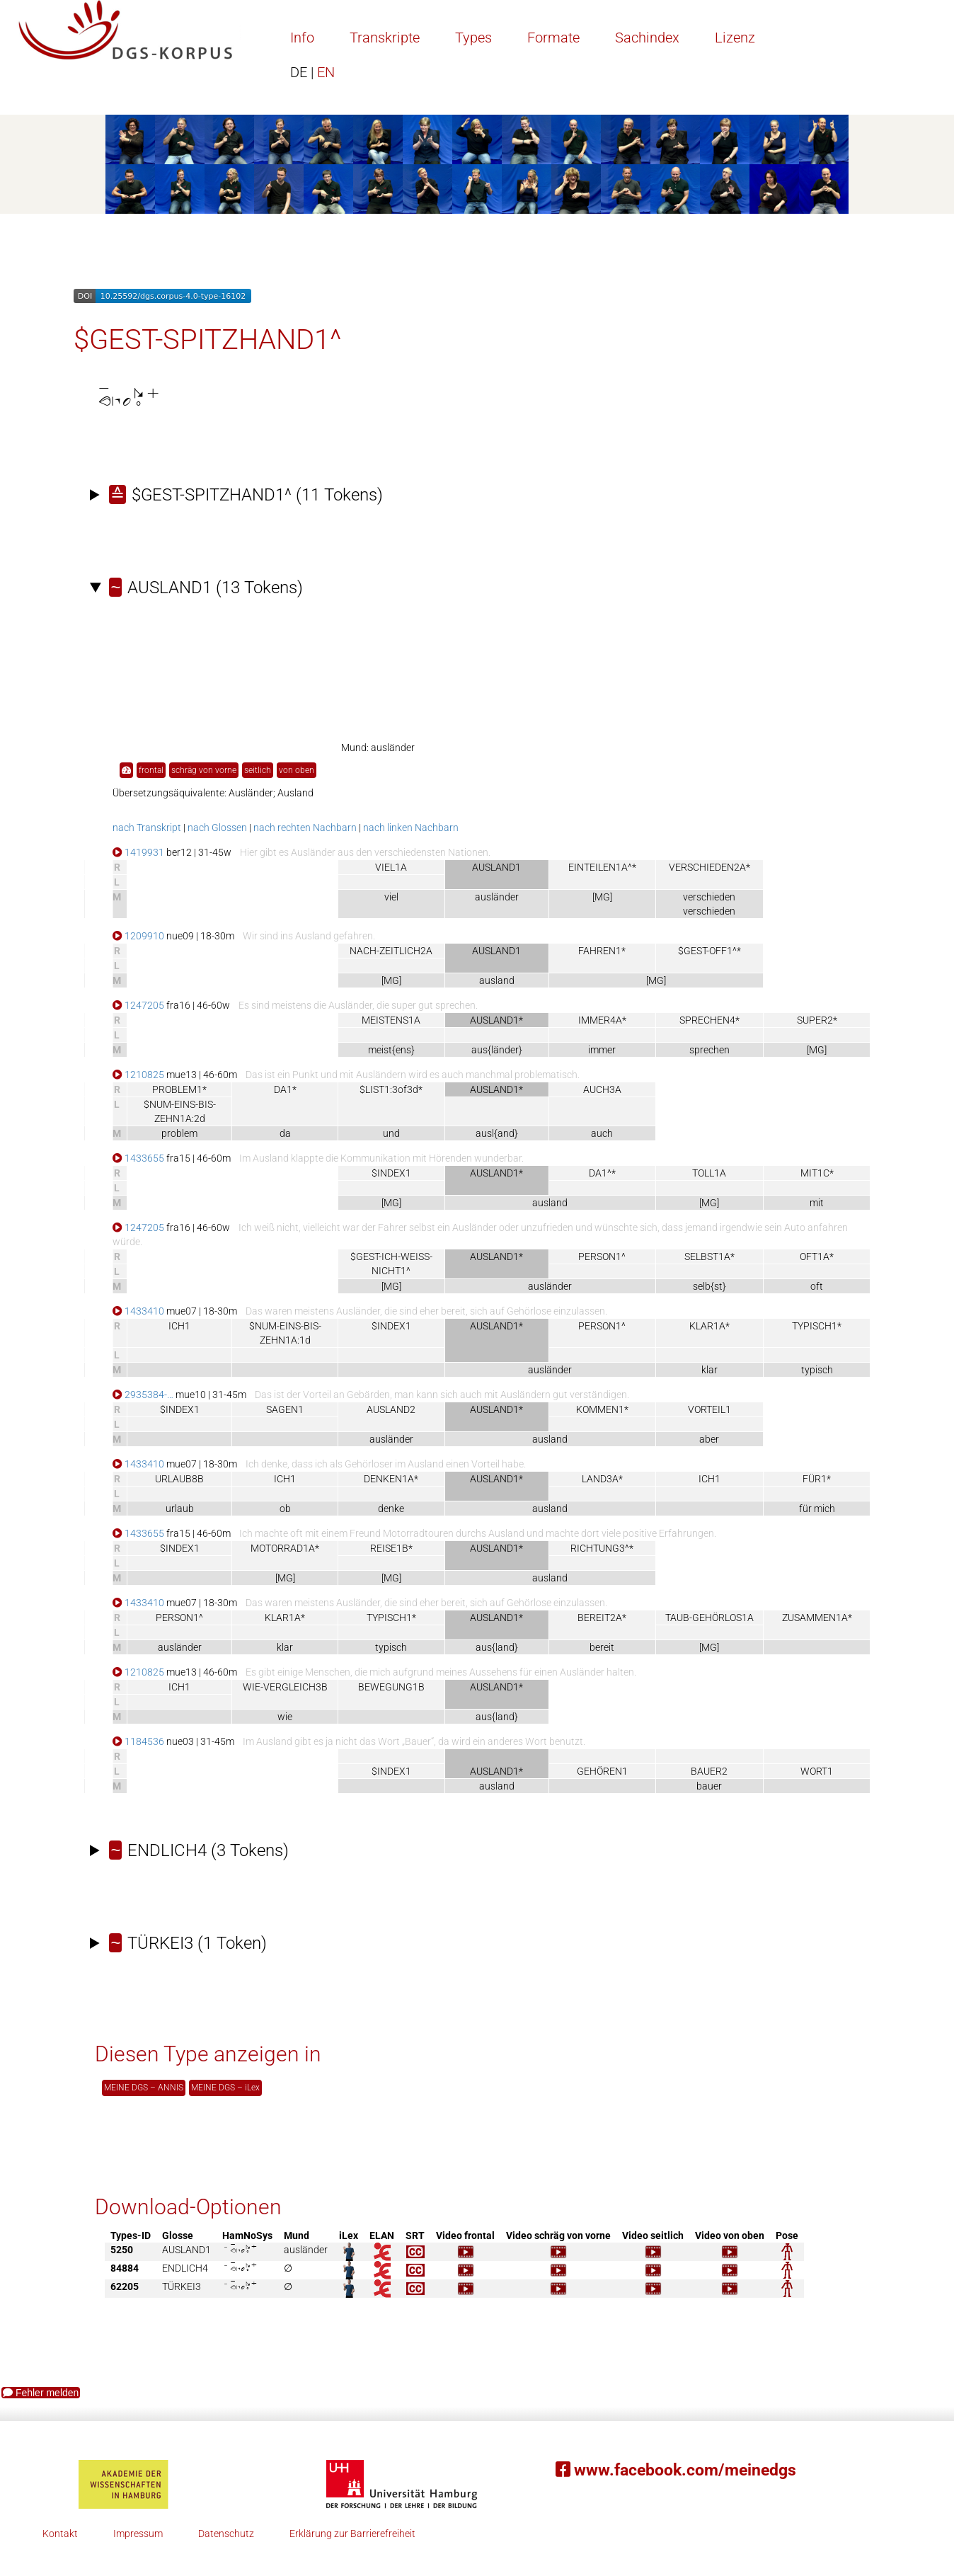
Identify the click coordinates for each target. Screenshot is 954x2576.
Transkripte (385, 37)
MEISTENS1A (391, 1020)
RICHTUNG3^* (601, 1548)
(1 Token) (188, 1943)
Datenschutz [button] (226, 2533)
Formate (553, 37)
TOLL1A (709, 1173)
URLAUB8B (179, 1478)
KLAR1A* (709, 1326)
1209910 (138, 935)
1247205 (138, 1005)
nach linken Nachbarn (411, 827)
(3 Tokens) (199, 1850)
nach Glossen (217, 827)
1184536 (138, 1741)
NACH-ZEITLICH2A (391, 950)
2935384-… (143, 1394)
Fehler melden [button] (41, 2392)
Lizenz (735, 37)
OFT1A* (817, 1256)
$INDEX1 (391, 1173)
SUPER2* (817, 1020)
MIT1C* (817, 1173)
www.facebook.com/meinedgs (676, 2470)
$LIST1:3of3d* (391, 1089)
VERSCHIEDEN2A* (709, 867)
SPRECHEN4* (709, 1020)
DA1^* (602, 1173)
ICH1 (179, 1326)
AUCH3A (602, 1089)
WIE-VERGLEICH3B (285, 1687)
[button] (126, 770)
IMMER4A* (602, 1020)
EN (312, 72)
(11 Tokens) (246, 495)
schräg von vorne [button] (203, 770)
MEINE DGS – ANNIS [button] (143, 2088)
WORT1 (816, 1771)
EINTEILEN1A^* (602, 867)
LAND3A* (602, 1478)
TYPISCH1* (816, 1326)
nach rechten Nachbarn (305, 827)
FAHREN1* (602, 950)
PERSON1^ (602, 1256)
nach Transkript (147, 827)
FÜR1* (817, 1478)
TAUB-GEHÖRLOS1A (709, 1617)
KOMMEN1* (602, 1409)
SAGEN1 (285, 1409)
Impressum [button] (138, 2533)
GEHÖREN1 (602, 1771)
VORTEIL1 (709, 1409)
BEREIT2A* (601, 1617)
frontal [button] (151, 770)
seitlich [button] (257, 770)
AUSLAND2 (391, 1409)
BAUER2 (709, 1771)
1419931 (138, 852)
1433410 (138, 1311)
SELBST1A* (709, 1256)
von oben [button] (296, 770)
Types (473, 37)
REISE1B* (391, 1548)
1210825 (138, 1074)
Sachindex (647, 37)
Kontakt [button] (60, 2533)
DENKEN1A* (391, 1478)
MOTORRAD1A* (285, 1548)
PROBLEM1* (179, 1089)
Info (302, 37)
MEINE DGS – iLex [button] (225, 2088)
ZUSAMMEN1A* (817, 1617)
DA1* (285, 1089)
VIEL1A (391, 867)
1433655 (138, 1158)
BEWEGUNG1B (391, 1687)
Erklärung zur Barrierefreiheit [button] (352, 2533)
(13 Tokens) (206, 587)
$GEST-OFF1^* (709, 950)
